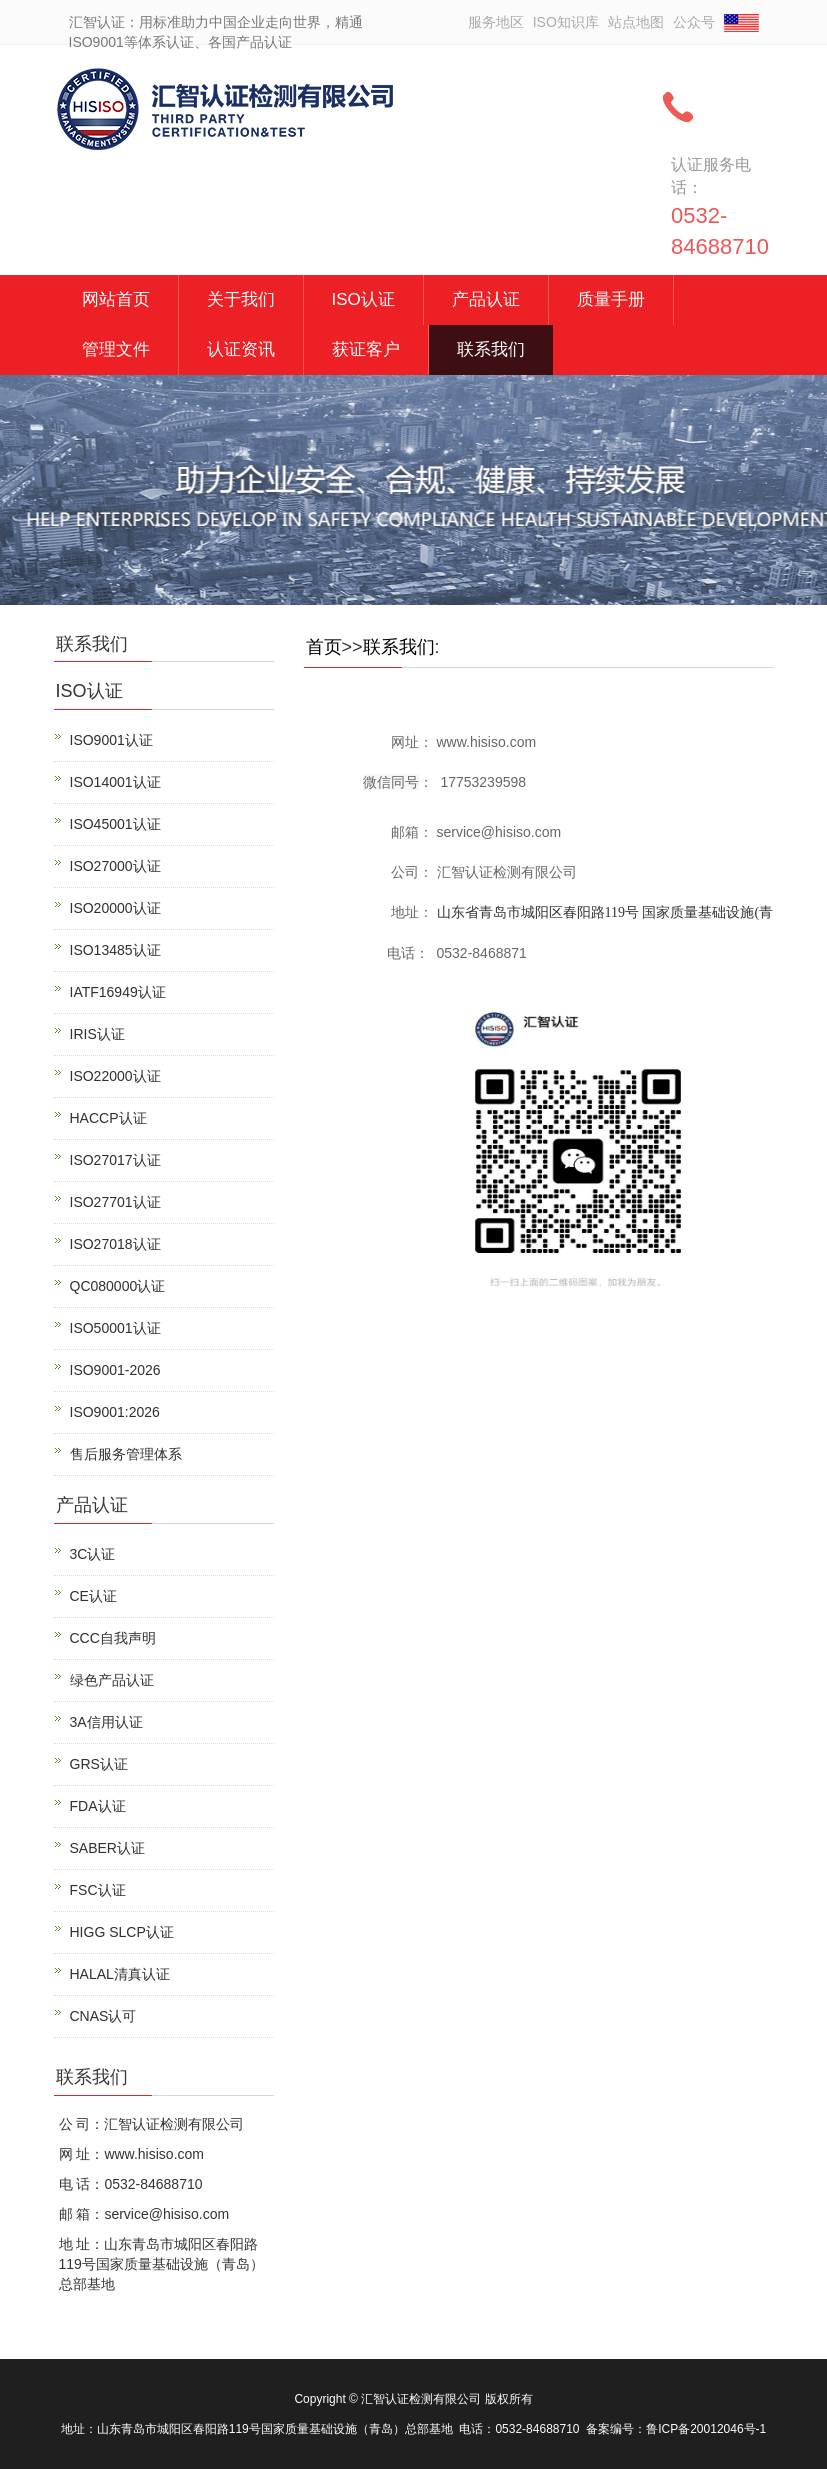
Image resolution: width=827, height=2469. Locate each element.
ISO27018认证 (115, 1244)
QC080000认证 (118, 1286)
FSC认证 (98, 1890)
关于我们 (241, 299)
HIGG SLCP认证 (122, 1932)
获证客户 (366, 349)
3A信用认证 (106, 1722)
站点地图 (636, 22)
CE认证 (93, 1596)
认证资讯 (241, 349)
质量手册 (611, 299)
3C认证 (93, 1554)
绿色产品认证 (112, 1680)
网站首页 (116, 299)
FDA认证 (98, 1806)
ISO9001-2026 (115, 1370)
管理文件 (116, 349)
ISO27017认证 (115, 1160)
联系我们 (491, 349)
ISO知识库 (566, 22)
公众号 (694, 22)
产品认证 (486, 299)
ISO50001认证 (115, 1328)
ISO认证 (363, 299)
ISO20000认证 (115, 908)
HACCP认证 (108, 1118)
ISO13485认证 (115, 950)
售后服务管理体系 (126, 1454)
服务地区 (496, 22)
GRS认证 (99, 1764)
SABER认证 (107, 1848)
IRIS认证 (97, 1034)
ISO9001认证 (111, 740)
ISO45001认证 (115, 824)
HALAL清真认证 (120, 1974)
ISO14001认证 (115, 782)
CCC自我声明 (113, 1638)
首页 (324, 647)
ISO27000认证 (115, 866)
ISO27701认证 (115, 1202)
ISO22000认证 (115, 1076)
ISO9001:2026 (115, 1412)
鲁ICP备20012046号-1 (706, 2429)
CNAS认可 (103, 2016)
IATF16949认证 (118, 992)
